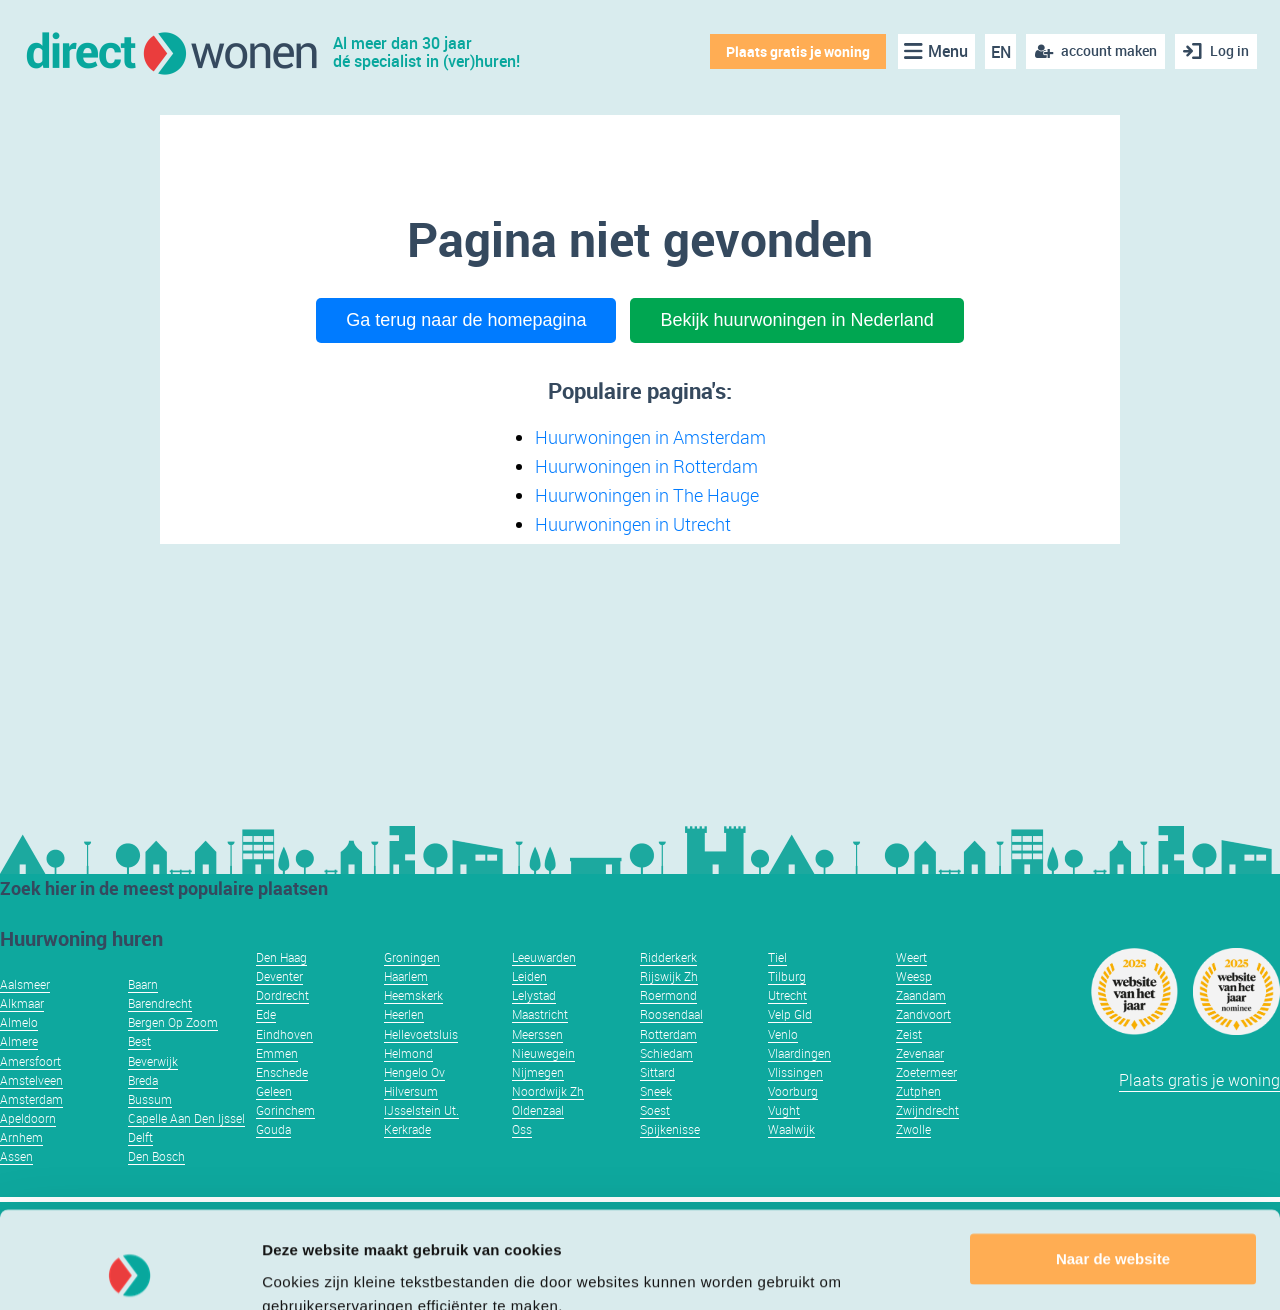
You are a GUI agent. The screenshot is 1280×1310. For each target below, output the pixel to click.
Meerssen (537, 1034)
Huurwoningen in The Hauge (647, 495)
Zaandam (921, 995)
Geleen (274, 1091)
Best (139, 1041)
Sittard (657, 1072)
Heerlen (404, 1014)
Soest (655, 1110)
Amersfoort (30, 1061)
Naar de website (1113, 1168)
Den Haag (281, 957)
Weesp (914, 976)
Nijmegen (538, 1072)
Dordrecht (282, 995)
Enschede (282, 1072)
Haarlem (406, 976)
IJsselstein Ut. (421, 1110)
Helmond (408, 1053)
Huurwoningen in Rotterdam (646, 466)
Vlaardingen (799, 1053)
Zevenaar (920, 1053)
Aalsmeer (25, 984)
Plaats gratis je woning (798, 51)
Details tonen (309, 1270)
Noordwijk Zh (548, 1091)
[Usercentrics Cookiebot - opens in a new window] (129, 1271)
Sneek (656, 1091)
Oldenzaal (538, 1110)
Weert (911, 957)
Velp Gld (790, 1014)
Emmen (277, 1053)
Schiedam (666, 1053)
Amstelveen (31, 1080)
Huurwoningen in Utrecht (633, 524)
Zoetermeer (926, 1072)
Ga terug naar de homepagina (466, 320)
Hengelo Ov (414, 1072)
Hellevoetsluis (421, 1034)
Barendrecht (160, 1003)
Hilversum (411, 1091)
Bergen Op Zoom (173, 1022)
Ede (266, 1014)
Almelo (19, 1022)
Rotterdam (668, 1034)
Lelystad (534, 995)
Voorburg (793, 1091)
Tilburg (787, 976)
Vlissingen (795, 1072)
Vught (784, 1110)
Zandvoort (923, 1014)
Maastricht (540, 1014)
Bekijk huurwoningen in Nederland (796, 320)
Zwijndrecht (927, 1110)
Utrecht (787, 995)
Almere (19, 1041)
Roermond (668, 995)
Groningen (412, 957)
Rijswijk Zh (669, 976)
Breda (143, 1080)
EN (1001, 52)
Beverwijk (153, 1061)
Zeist (909, 1034)
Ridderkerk (668, 957)
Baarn (143, 984)
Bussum (150, 1099)
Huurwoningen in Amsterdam (650, 437)
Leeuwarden (544, 957)
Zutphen (918, 1091)
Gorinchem (285, 1110)
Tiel (777, 957)
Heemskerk (413, 995)
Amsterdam (31, 1099)
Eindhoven (284, 1034)
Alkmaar (22, 1003)
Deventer (279, 976)
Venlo (783, 1034)
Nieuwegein (543, 1053)
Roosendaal (671, 1014)
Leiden (529, 976)
